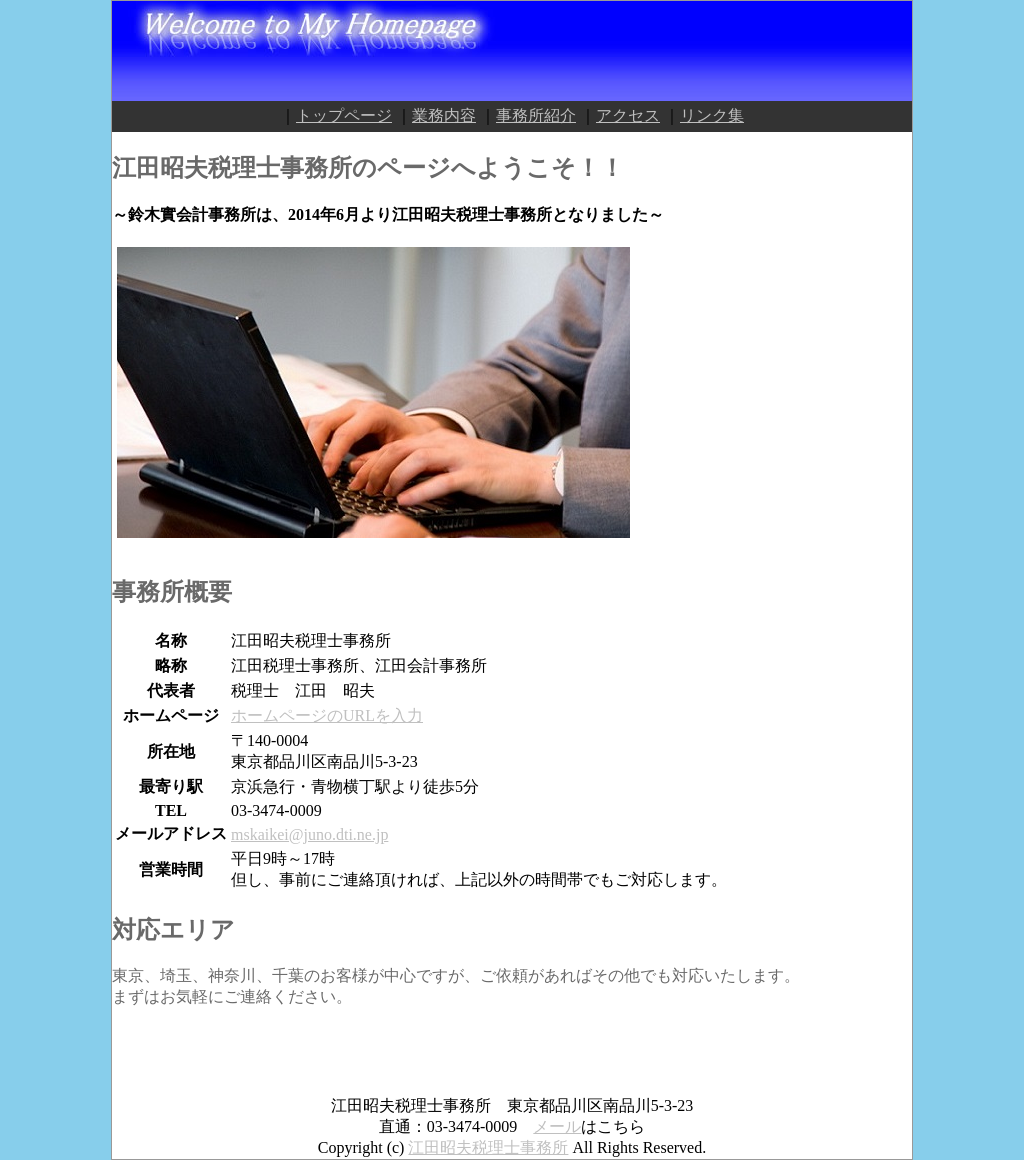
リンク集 (712, 115)
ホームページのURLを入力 (327, 715)
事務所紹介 (536, 115)
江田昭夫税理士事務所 (488, 1147)
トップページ (344, 115)
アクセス (628, 115)
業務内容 (444, 115)
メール (557, 1126)
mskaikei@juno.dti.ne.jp (309, 834)
